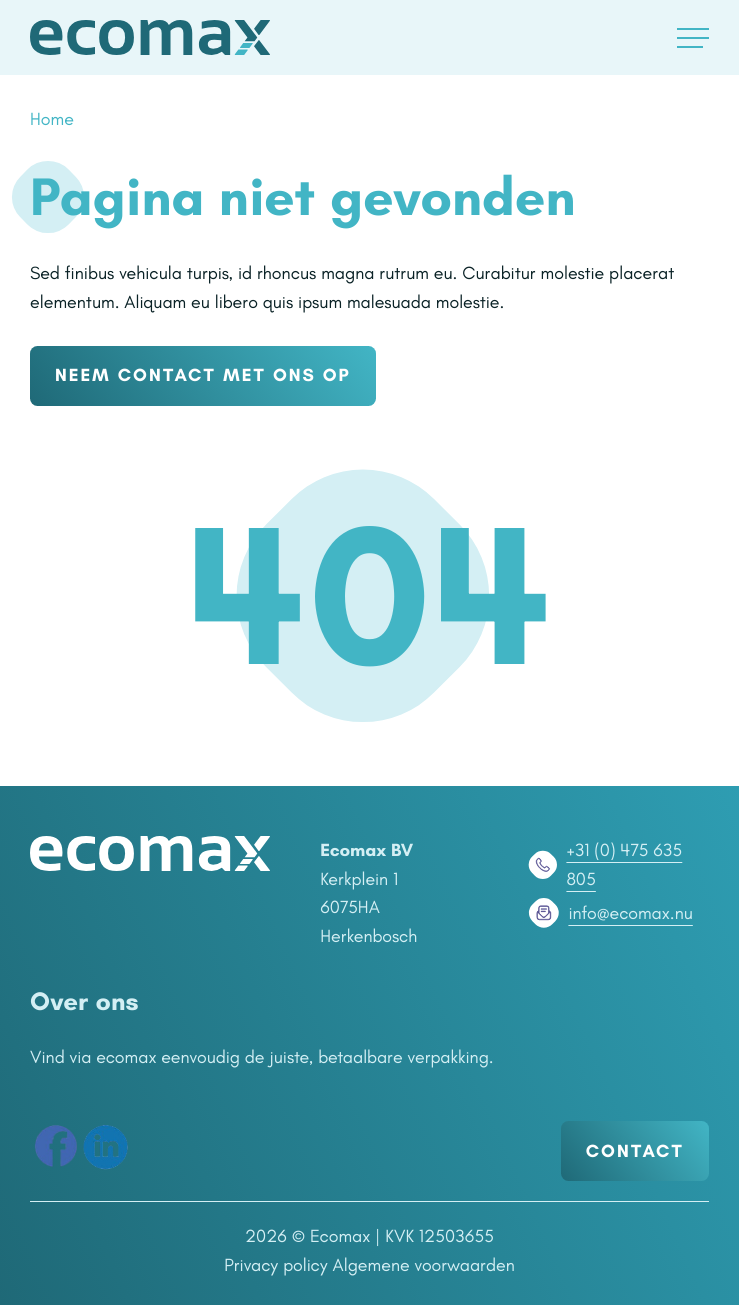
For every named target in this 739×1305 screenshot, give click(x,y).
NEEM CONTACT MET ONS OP (203, 375)
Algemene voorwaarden (424, 1265)
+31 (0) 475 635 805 (603, 864)
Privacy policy (276, 1265)
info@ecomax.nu (608, 913)
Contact (635, 1151)
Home (52, 119)
